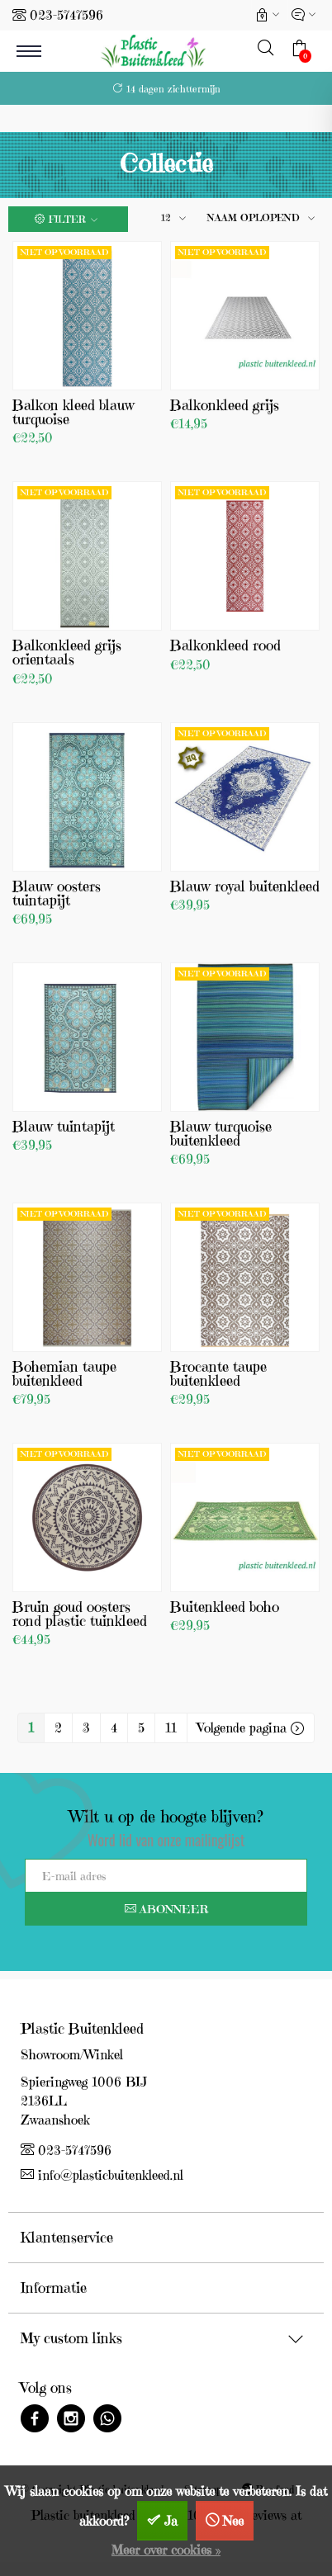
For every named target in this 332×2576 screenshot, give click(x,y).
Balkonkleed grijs (224, 404)
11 (171, 1727)
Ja (171, 2520)
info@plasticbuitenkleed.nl (102, 2175)
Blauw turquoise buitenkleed (221, 1133)
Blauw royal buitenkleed (245, 886)
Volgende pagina (250, 1727)
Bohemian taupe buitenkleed (64, 1373)
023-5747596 (66, 15)
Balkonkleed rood (225, 645)
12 (166, 217)
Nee (233, 2520)
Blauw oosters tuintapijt (56, 893)
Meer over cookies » (166, 2549)
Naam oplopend (253, 217)
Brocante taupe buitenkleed (218, 1373)
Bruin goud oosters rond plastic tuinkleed (79, 1613)
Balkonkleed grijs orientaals (66, 652)
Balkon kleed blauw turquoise (73, 411)
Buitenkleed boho (224, 1606)
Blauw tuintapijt (63, 1126)
